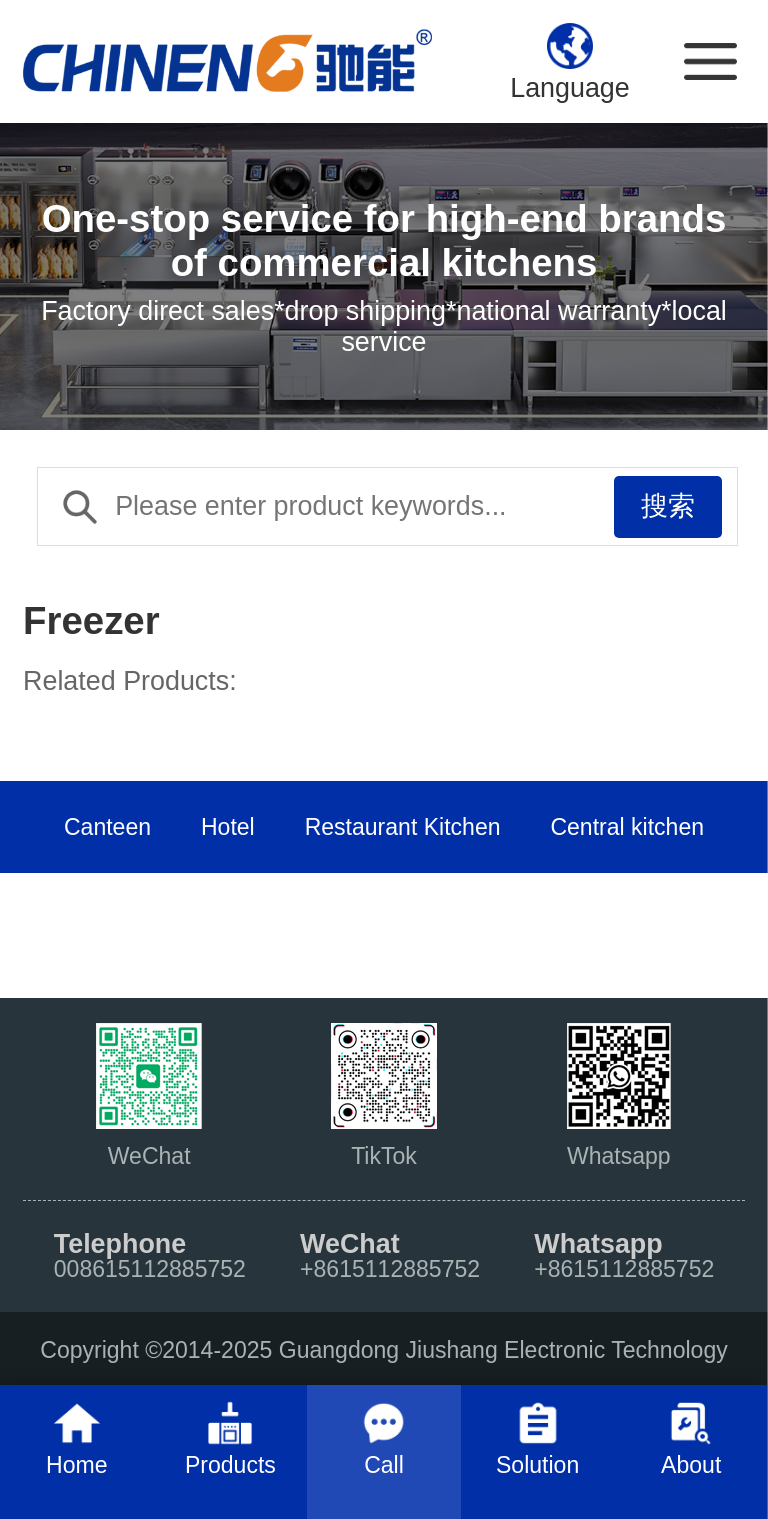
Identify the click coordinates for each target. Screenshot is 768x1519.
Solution (537, 1465)
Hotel (228, 827)
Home (76, 1465)
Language (570, 88)
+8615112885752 (390, 1269)
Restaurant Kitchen (403, 827)
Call (384, 1465)
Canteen (107, 827)
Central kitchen (627, 827)
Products (230, 1465)
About (691, 1465)
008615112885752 (150, 1269)
